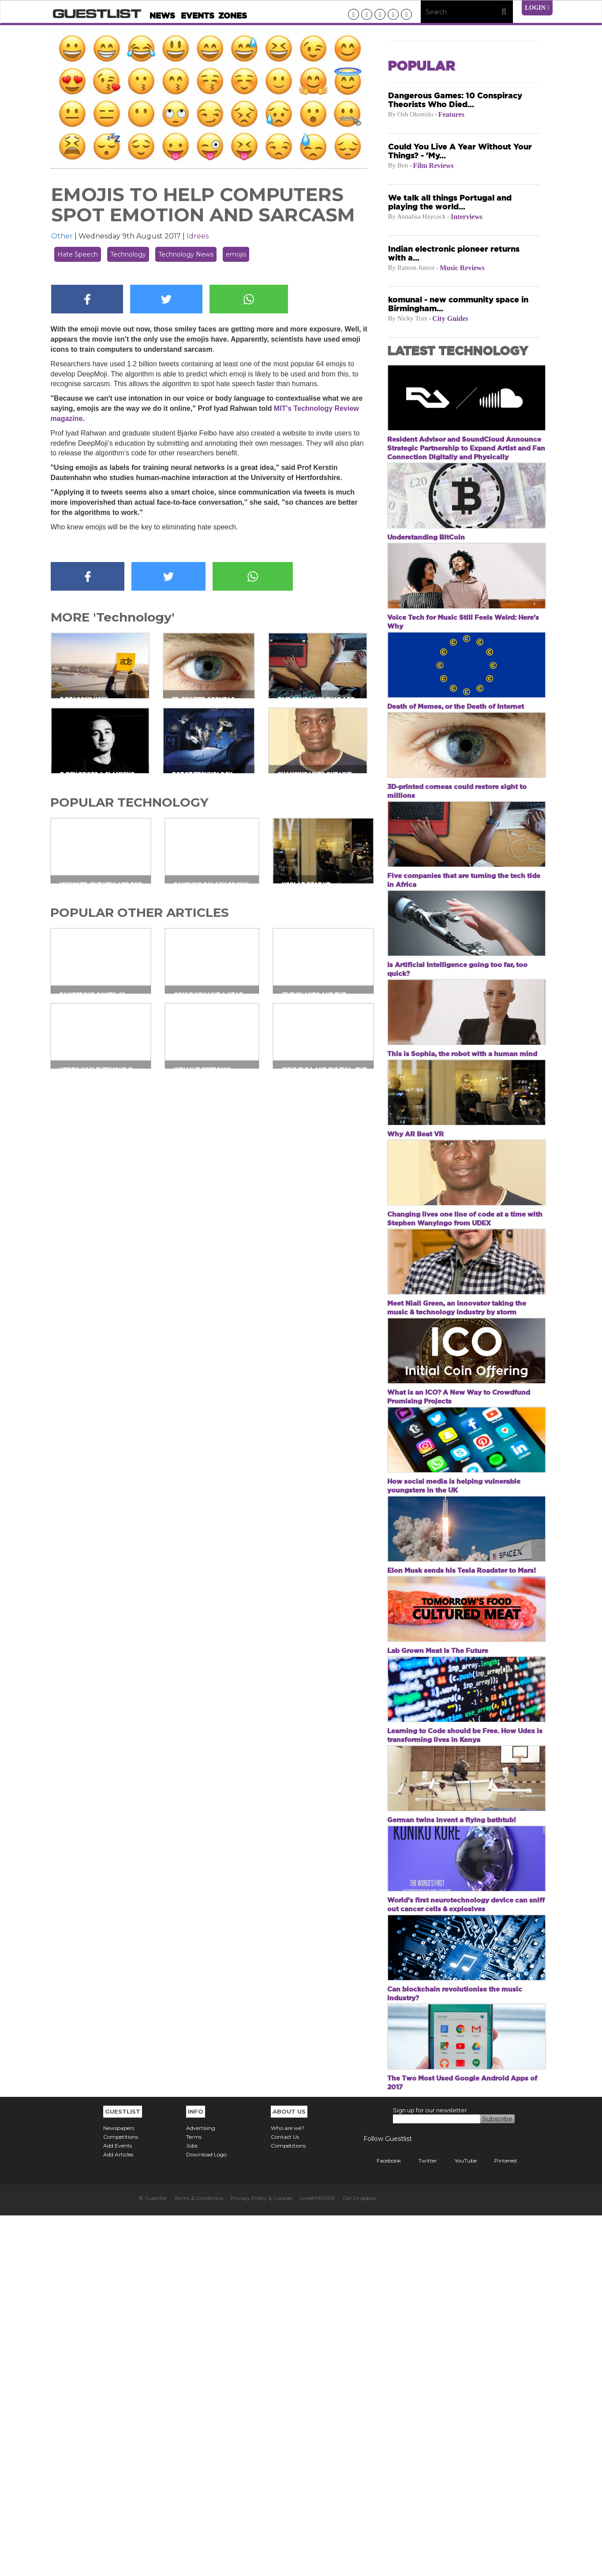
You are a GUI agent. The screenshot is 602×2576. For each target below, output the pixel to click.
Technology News (185, 254)
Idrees (198, 236)
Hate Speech (77, 254)
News (162, 15)
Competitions (120, 2497)
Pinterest (499, 2521)
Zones (232, 15)
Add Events (117, 2506)
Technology (128, 254)
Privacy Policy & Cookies (261, 2558)
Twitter (421, 2521)
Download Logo (206, 2515)
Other (62, 236)
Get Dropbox (359, 2558)
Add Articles (118, 2515)
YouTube (459, 2521)
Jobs (192, 2506)
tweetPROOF (317, 2558)
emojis (236, 254)
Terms (194, 2497)
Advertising (200, 2488)
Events (197, 15)
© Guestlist (152, 2558)
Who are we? (287, 2488)
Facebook (382, 2521)
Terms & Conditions (198, 2558)
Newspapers (118, 2488)
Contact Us (285, 2497)
